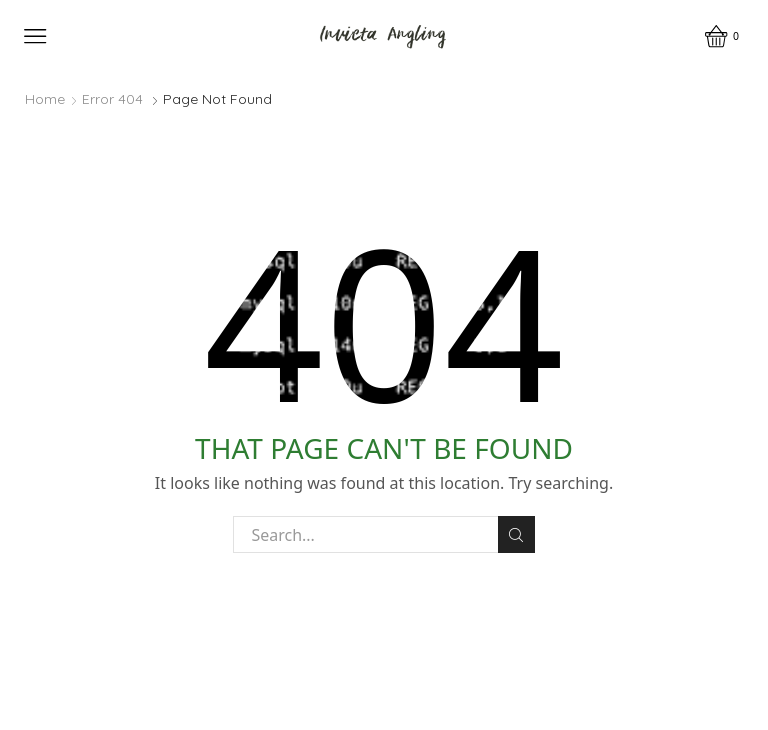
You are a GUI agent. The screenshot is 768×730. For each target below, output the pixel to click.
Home (45, 99)
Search (516, 535)
